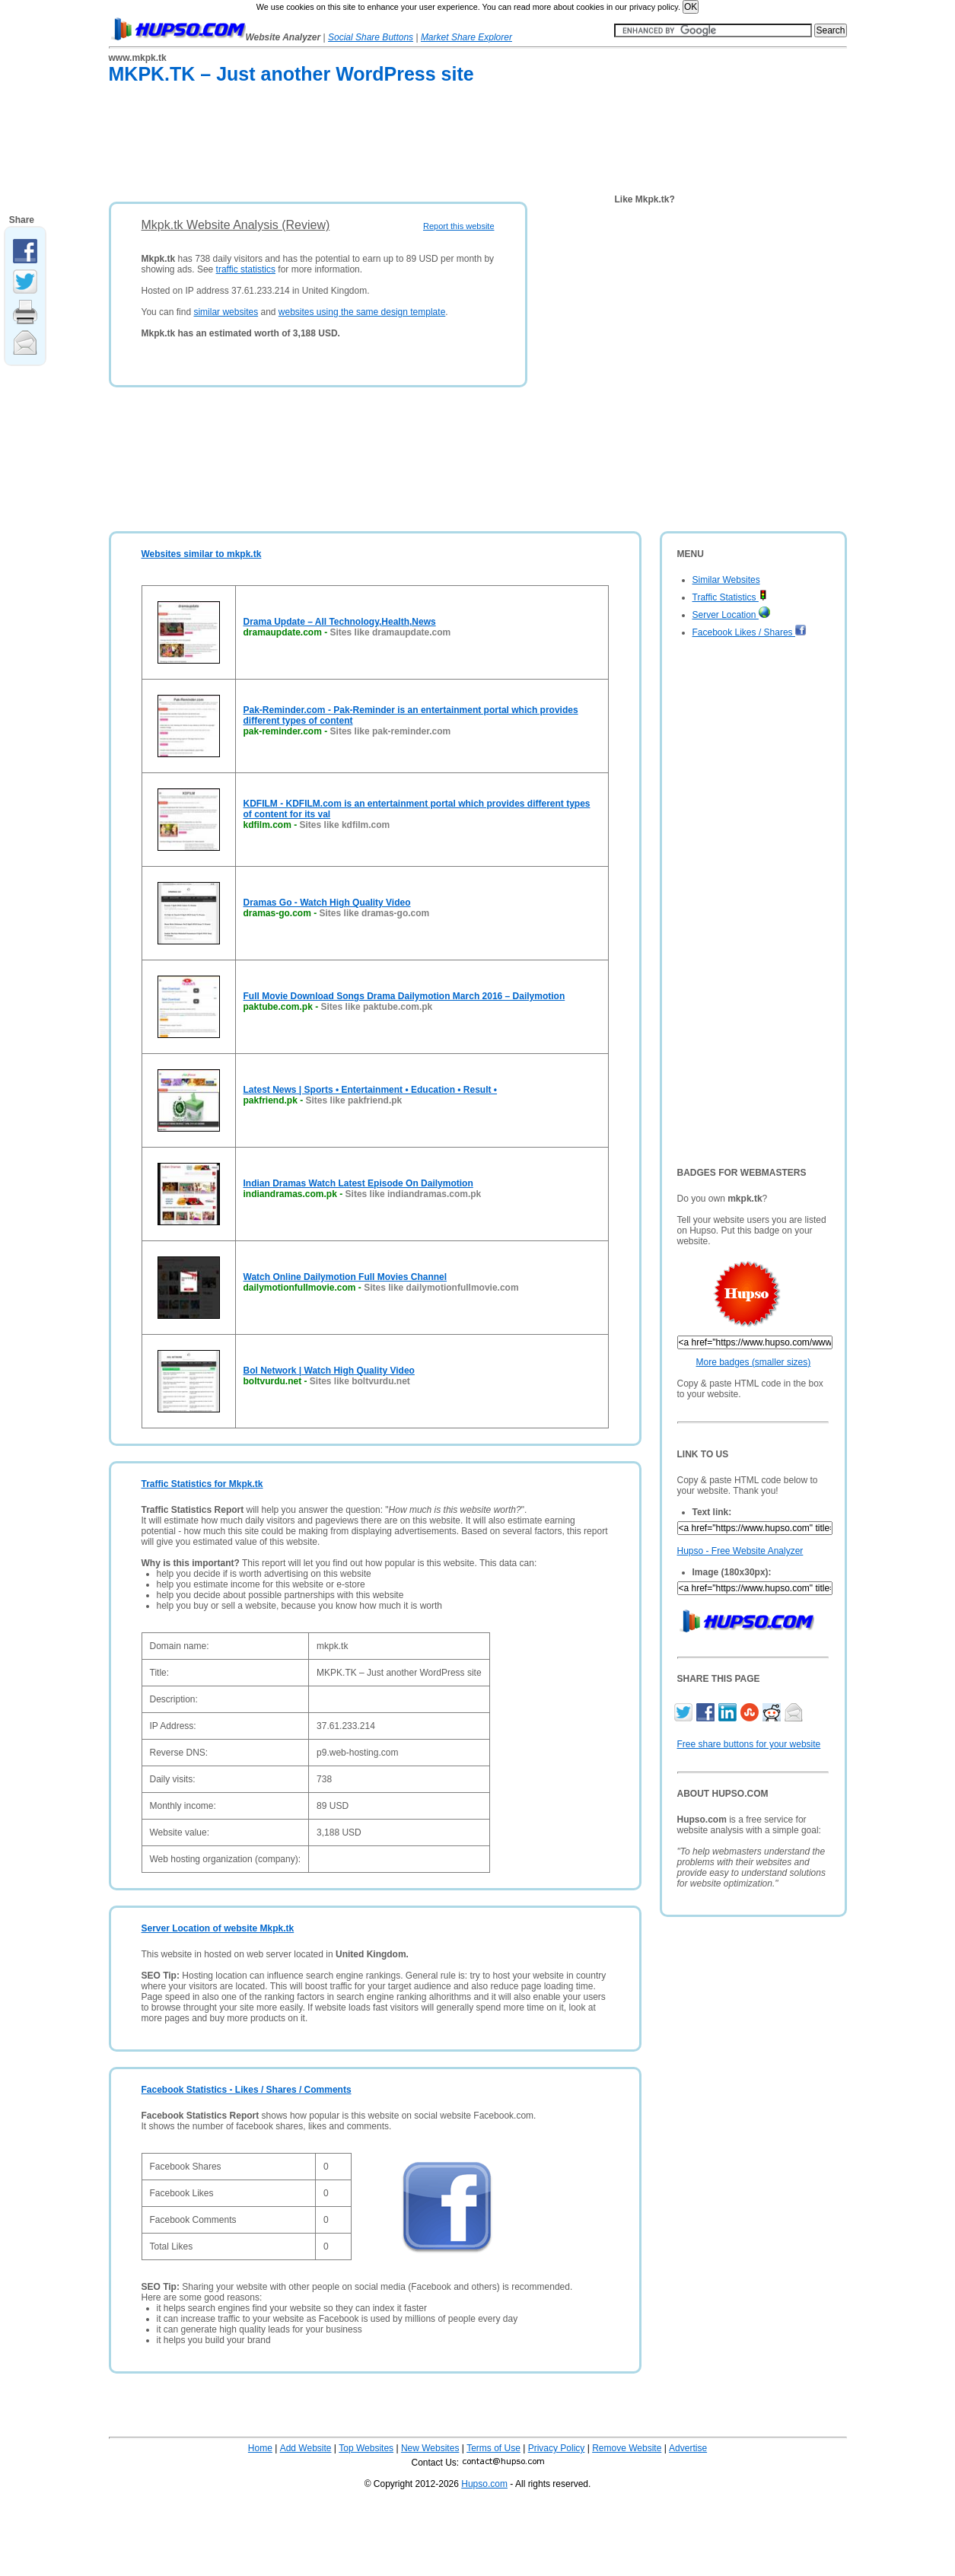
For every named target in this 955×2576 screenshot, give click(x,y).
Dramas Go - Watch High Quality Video (327, 902)
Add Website (306, 2448)
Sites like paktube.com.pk (377, 1006)
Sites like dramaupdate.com (390, 632)
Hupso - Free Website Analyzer (740, 1551)
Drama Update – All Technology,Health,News (340, 621)
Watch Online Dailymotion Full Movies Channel (345, 1277)
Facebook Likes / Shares (749, 632)
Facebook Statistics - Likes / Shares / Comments (247, 2089)
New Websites (430, 2448)
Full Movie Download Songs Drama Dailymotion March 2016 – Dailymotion (404, 996)
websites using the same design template (362, 312)
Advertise (688, 2448)
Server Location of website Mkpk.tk (218, 1928)
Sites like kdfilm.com (345, 825)
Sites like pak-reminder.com (390, 731)
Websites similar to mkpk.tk (202, 554)
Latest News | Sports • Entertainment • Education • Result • (371, 1089)
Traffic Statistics (729, 597)
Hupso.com (484, 2484)
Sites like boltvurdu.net (360, 1381)
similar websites (225, 312)
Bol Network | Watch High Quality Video (329, 1370)
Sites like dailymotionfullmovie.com (441, 1287)
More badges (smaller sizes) (753, 1362)
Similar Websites (726, 580)
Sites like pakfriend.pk (354, 1100)
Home (260, 2448)
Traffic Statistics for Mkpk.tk (202, 1484)
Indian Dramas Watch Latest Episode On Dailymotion (358, 1183)
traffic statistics (245, 269)
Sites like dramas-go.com (375, 913)
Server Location (731, 615)
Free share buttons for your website (749, 1744)
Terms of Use (493, 2448)
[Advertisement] (386, 146)
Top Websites (366, 2448)
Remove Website (626, 2448)
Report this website (459, 226)
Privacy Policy (556, 2448)
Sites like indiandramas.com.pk (413, 1194)
